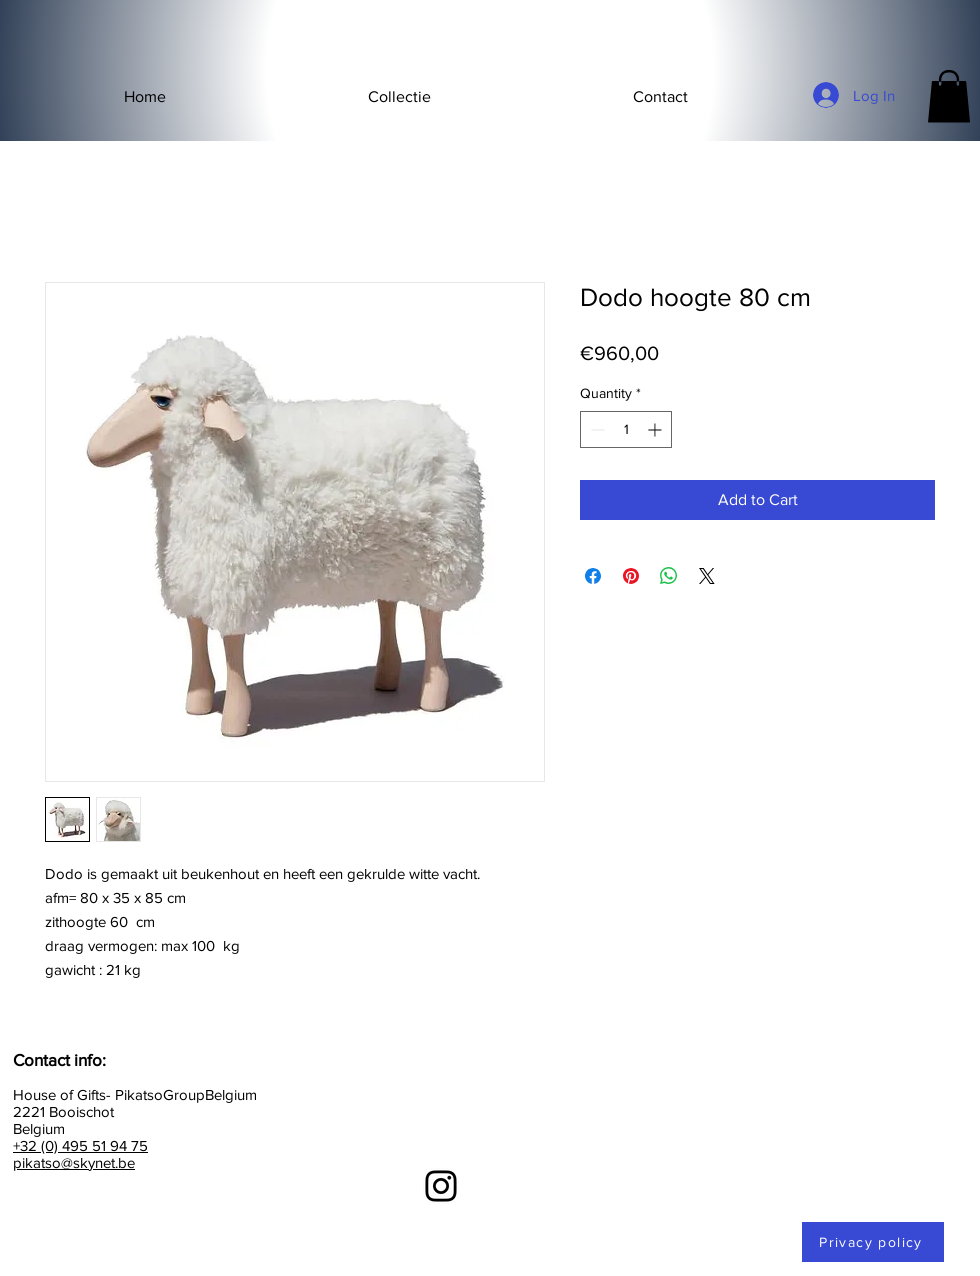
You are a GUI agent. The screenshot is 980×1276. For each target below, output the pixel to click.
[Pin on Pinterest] (631, 576)
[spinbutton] (626, 429)
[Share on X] (707, 576)
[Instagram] (441, 1186)
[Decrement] (595, 429)
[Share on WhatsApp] (669, 576)
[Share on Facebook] (593, 576)
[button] (399, 97)
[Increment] (656, 429)
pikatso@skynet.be (74, 1162)
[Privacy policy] (873, 1242)
